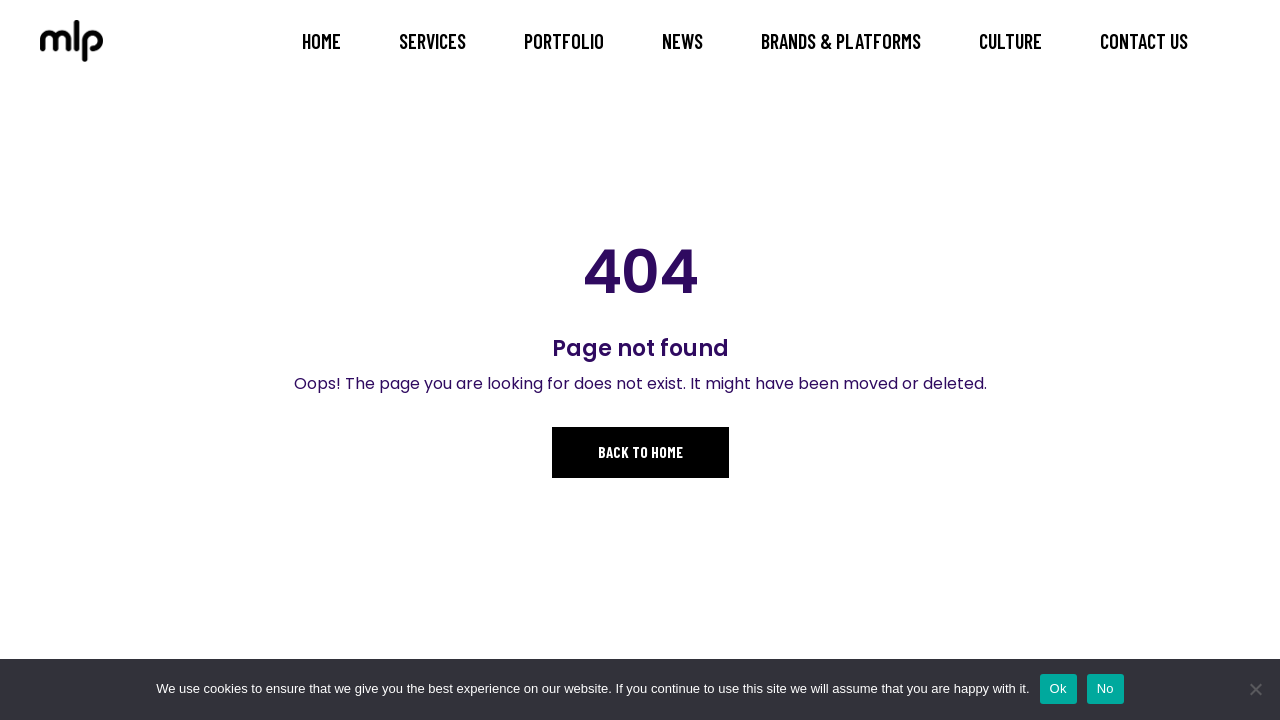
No (1105, 688)
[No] (1255, 689)
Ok (1058, 688)
